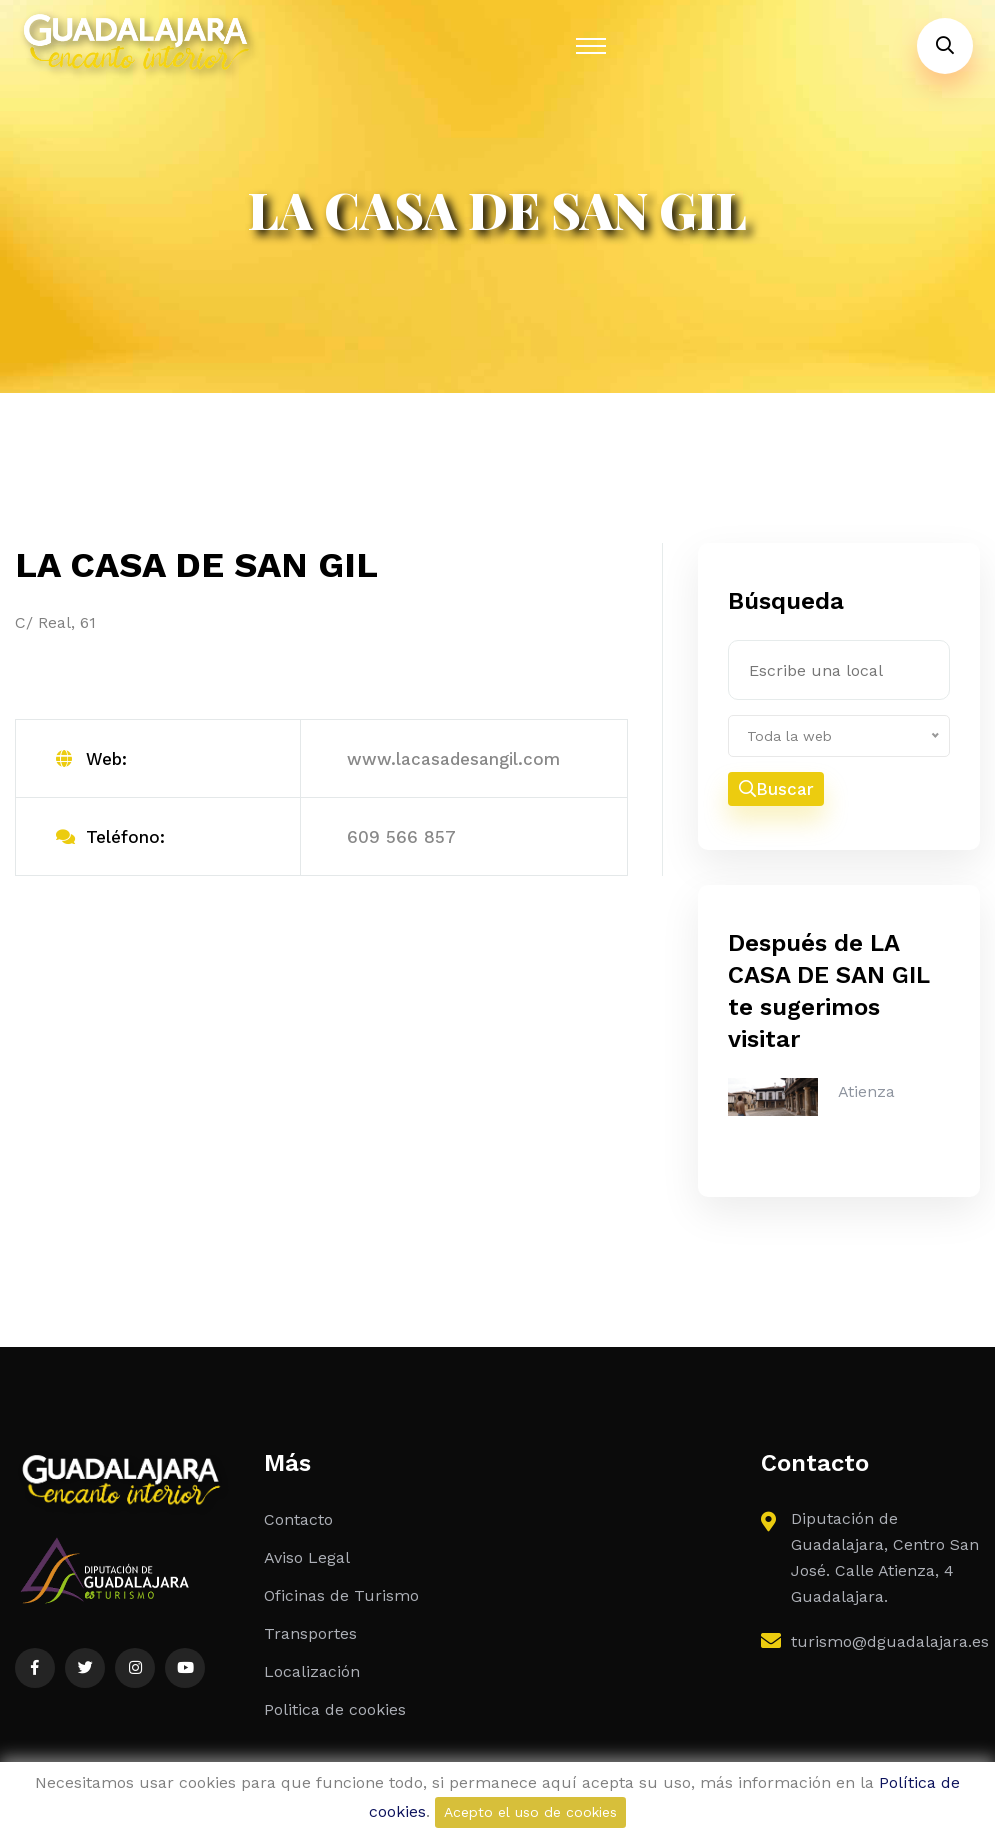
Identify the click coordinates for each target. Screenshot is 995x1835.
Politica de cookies (335, 1710)
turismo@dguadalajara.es (890, 1642)
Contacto (298, 1520)
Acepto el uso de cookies (530, 1812)
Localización (312, 1672)
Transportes (310, 1634)
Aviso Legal (307, 1558)
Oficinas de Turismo (341, 1596)
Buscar (776, 790)
